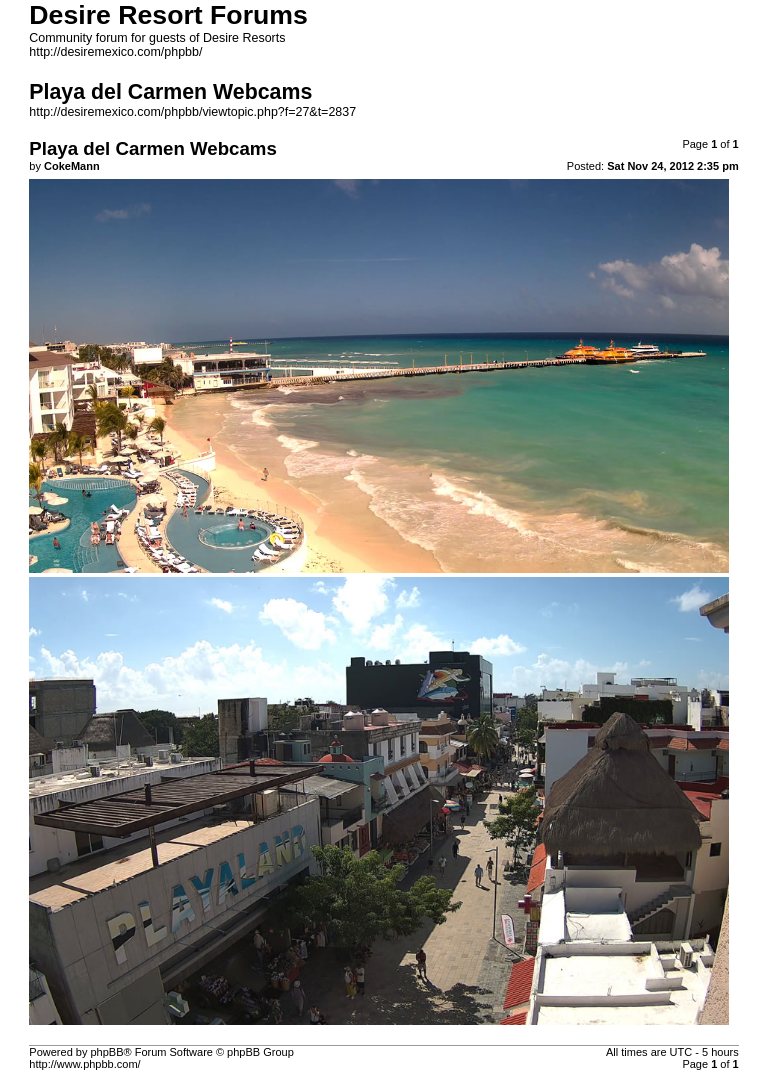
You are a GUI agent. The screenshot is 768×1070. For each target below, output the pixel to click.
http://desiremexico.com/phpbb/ (115, 52)
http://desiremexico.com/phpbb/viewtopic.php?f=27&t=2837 (192, 112)
